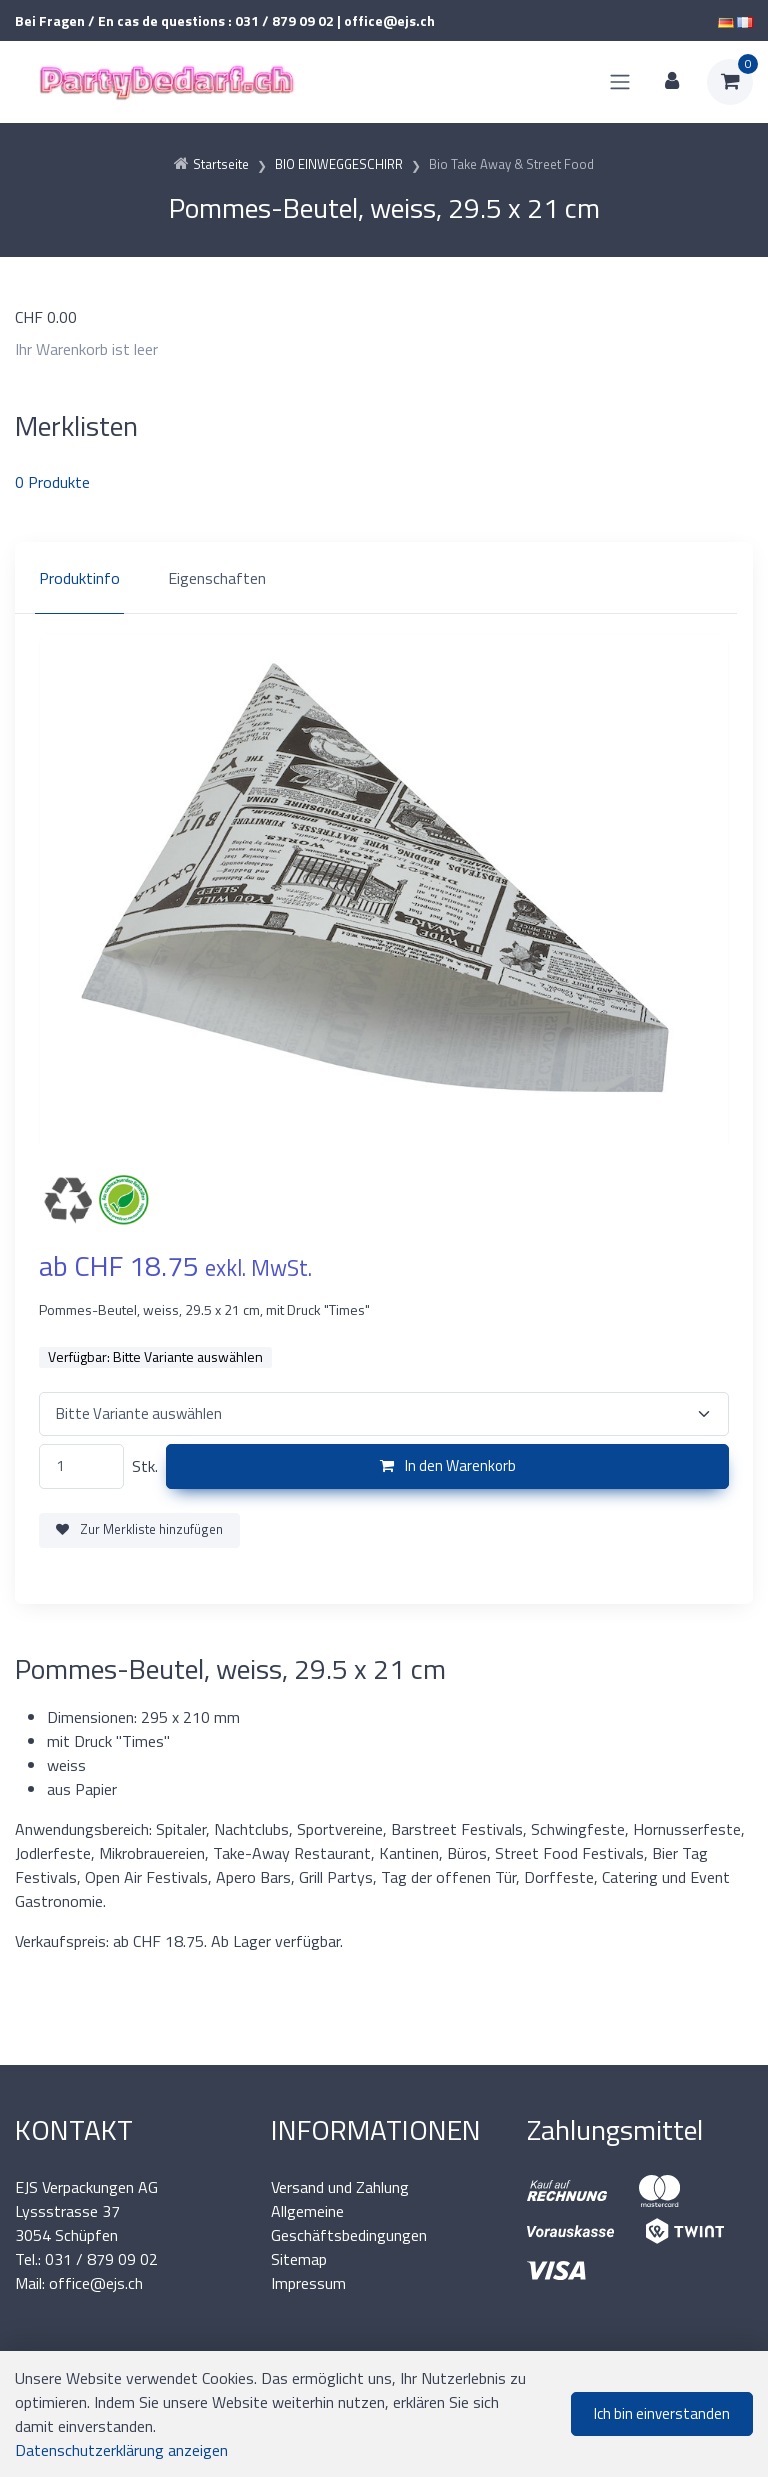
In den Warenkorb (448, 1465)
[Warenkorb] (730, 82)
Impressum (308, 2283)
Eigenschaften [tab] (217, 578)
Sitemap (299, 2259)
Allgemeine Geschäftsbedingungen (349, 2223)
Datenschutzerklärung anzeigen (121, 2450)
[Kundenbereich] (672, 82)
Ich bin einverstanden (662, 2413)
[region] (384, 578)
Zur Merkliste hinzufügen (139, 1529)
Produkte (52, 482)
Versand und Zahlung (340, 2187)
